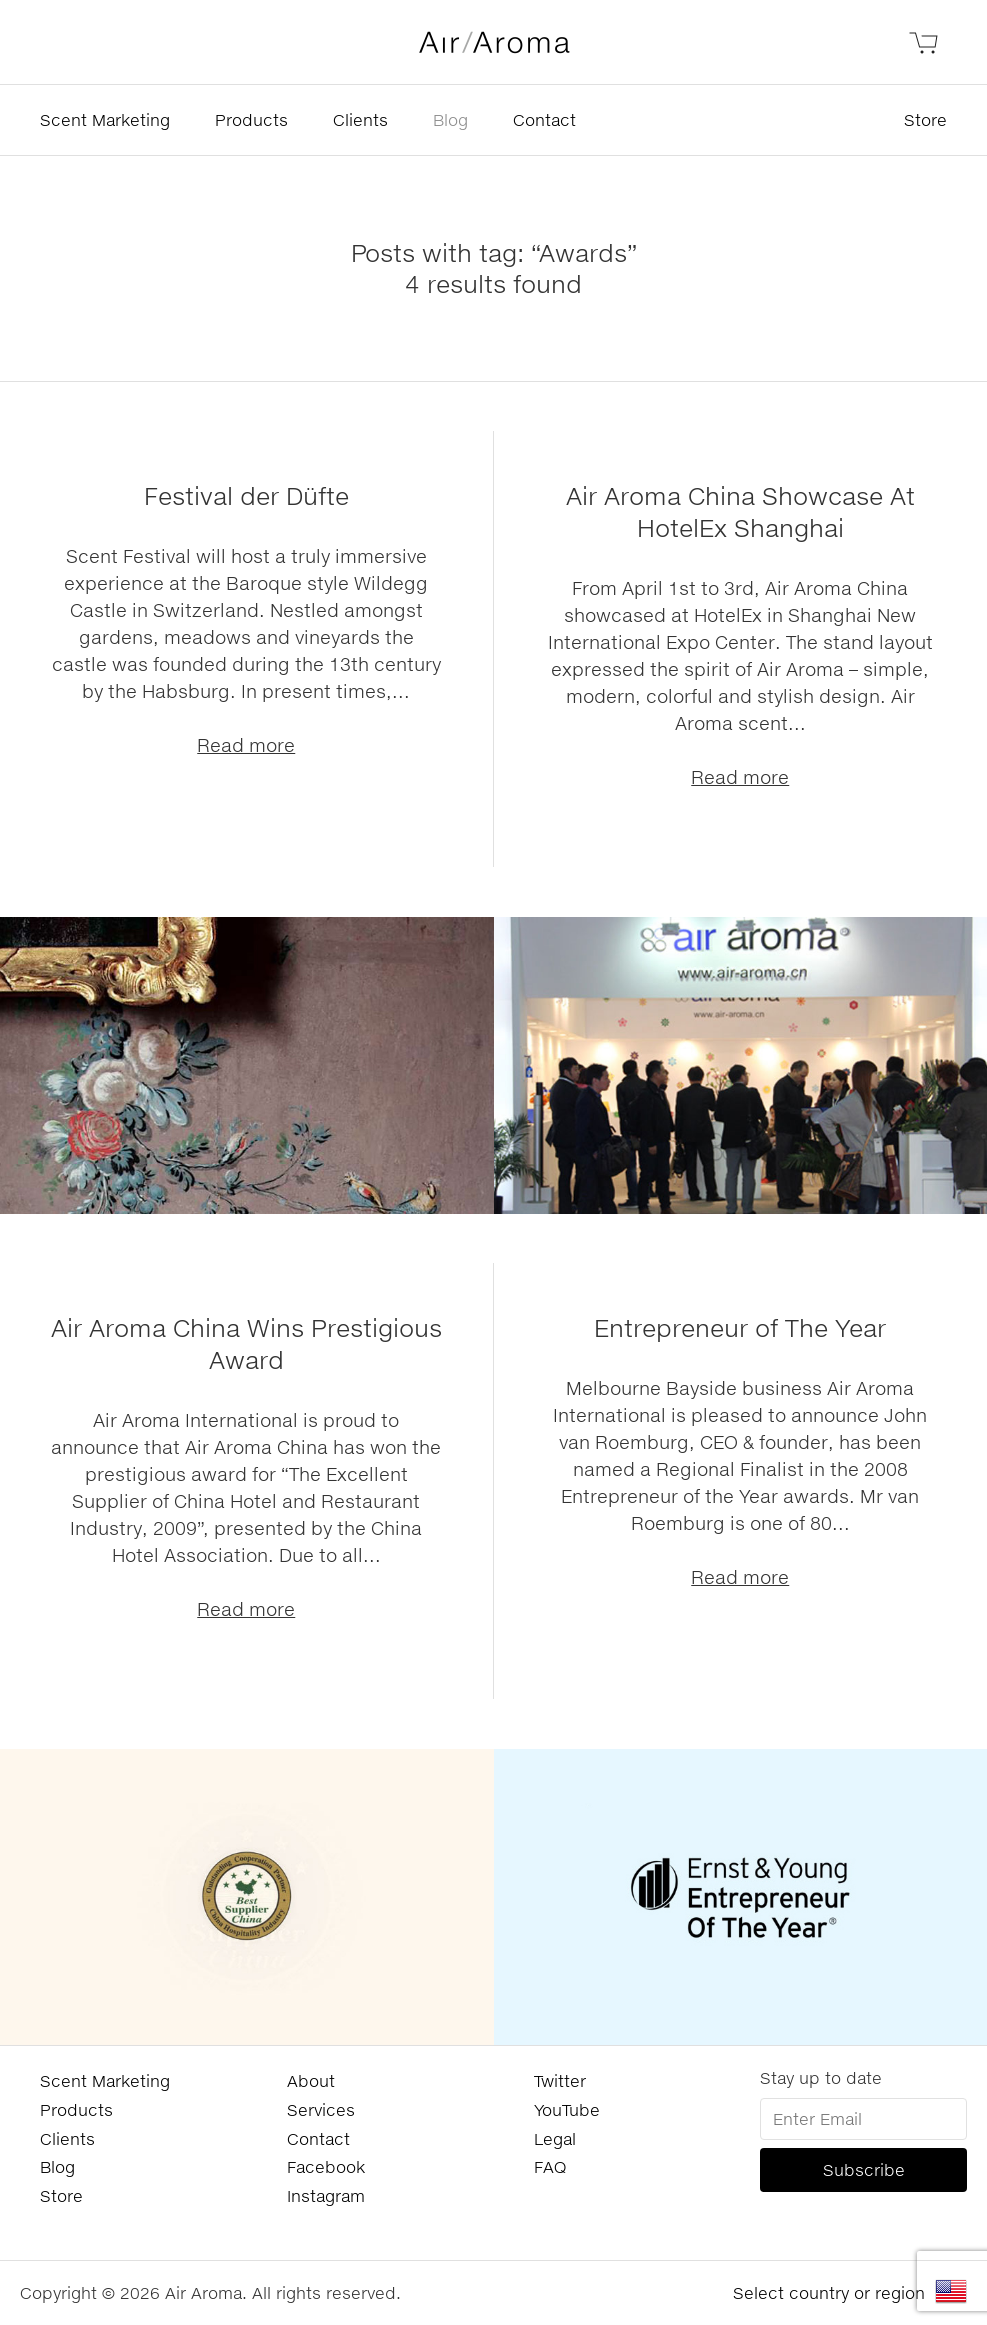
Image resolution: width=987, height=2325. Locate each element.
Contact (544, 119)
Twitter (560, 2080)
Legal (555, 2138)
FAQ (550, 2166)
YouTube (567, 2109)
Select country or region (829, 2292)
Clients (360, 119)
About (311, 2080)
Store (925, 119)
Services (321, 2109)
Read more (246, 745)
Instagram (326, 2195)
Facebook (326, 2166)
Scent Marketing (105, 119)
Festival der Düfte (246, 495)
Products (251, 119)
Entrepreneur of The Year (740, 1327)
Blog (450, 119)
